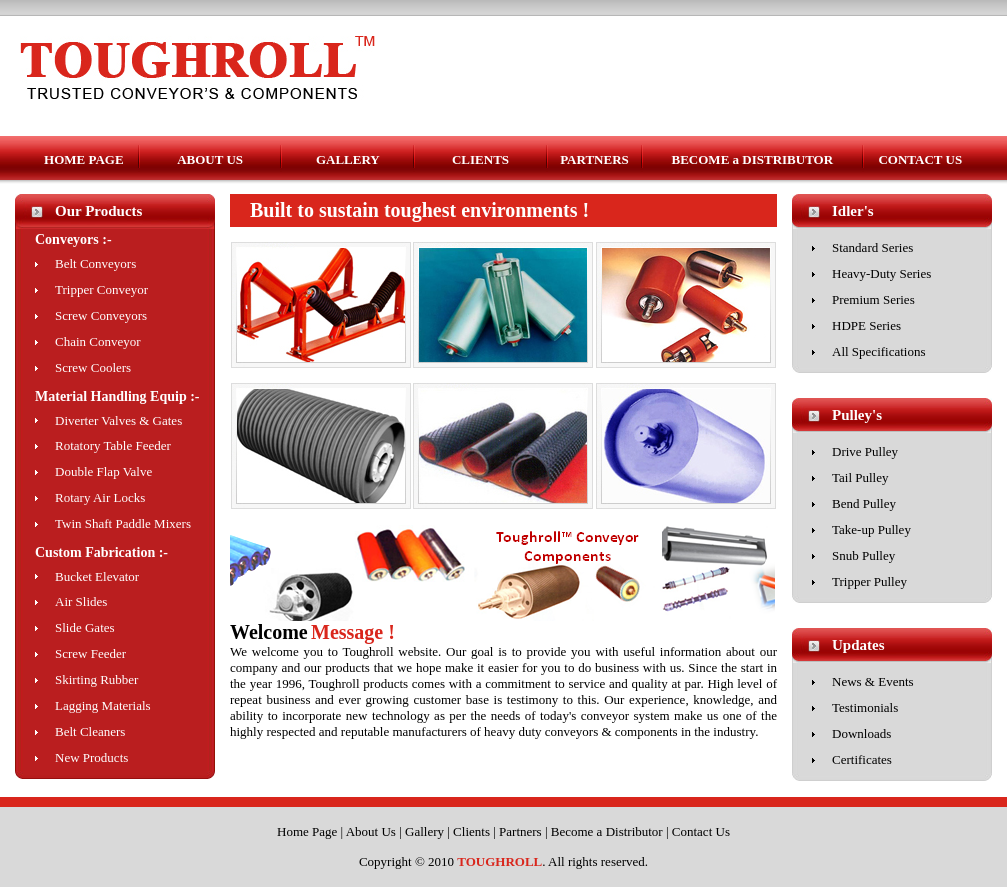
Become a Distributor (607, 831)
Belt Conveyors (95, 263)
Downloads (861, 733)
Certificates (862, 759)
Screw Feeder (90, 653)
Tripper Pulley (869, 581)
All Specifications (879, 351)
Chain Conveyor (98, 341)
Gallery (424, 831)
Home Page (307, 831)
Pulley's (857, 415)
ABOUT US (210, 159)
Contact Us (701, 831)
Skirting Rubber (96, 679)
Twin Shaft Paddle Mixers (123, 523)
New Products (91, 757)
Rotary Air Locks (100, 497)
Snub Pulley (863, 555)
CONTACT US (920, 159)
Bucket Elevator (97, 576)
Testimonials (865, 707)
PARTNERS (594, 159)
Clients (471, 831)
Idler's (853, 211)
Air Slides (81, 601)
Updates (858, 645)
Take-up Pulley (871, 529)
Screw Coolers (93, 367)
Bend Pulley (864, 503)
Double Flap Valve (103, 471)
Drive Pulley (865, 451)
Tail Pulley (860, 477)
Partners (520, 831)
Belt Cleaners (90, 731)
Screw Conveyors (101, 315)
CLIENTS (480, 159)
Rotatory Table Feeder (113, 445)
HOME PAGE (84, 159)
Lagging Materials (103, 705)
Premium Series (873, 299)
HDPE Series (866, 325)
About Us (371, 831)
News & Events (873, 681)
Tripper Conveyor (101, 289)
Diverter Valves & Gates (118, 420)
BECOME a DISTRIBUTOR (753, 159)
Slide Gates (85, 627)
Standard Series (872, 247)
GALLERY (348, 159)
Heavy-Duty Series (881, 273)
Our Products (98, 211)
